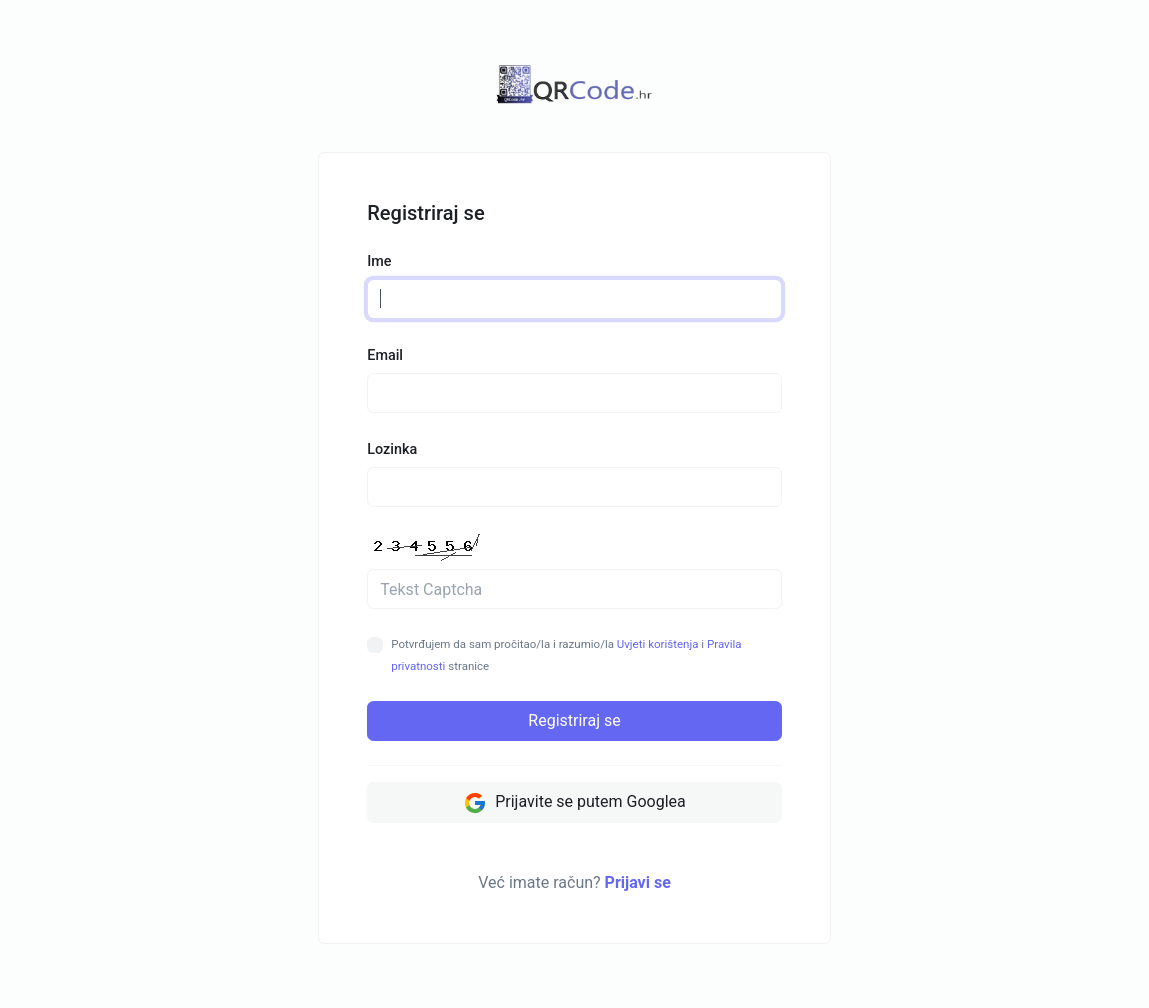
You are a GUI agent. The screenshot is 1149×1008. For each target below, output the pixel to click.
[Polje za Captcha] (574, 589)
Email (385, 355)
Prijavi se (638, 882)
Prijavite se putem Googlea (574, 803)
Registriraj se (574, 720)
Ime (379, 261)
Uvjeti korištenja (658, 644)
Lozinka (392, 449)
